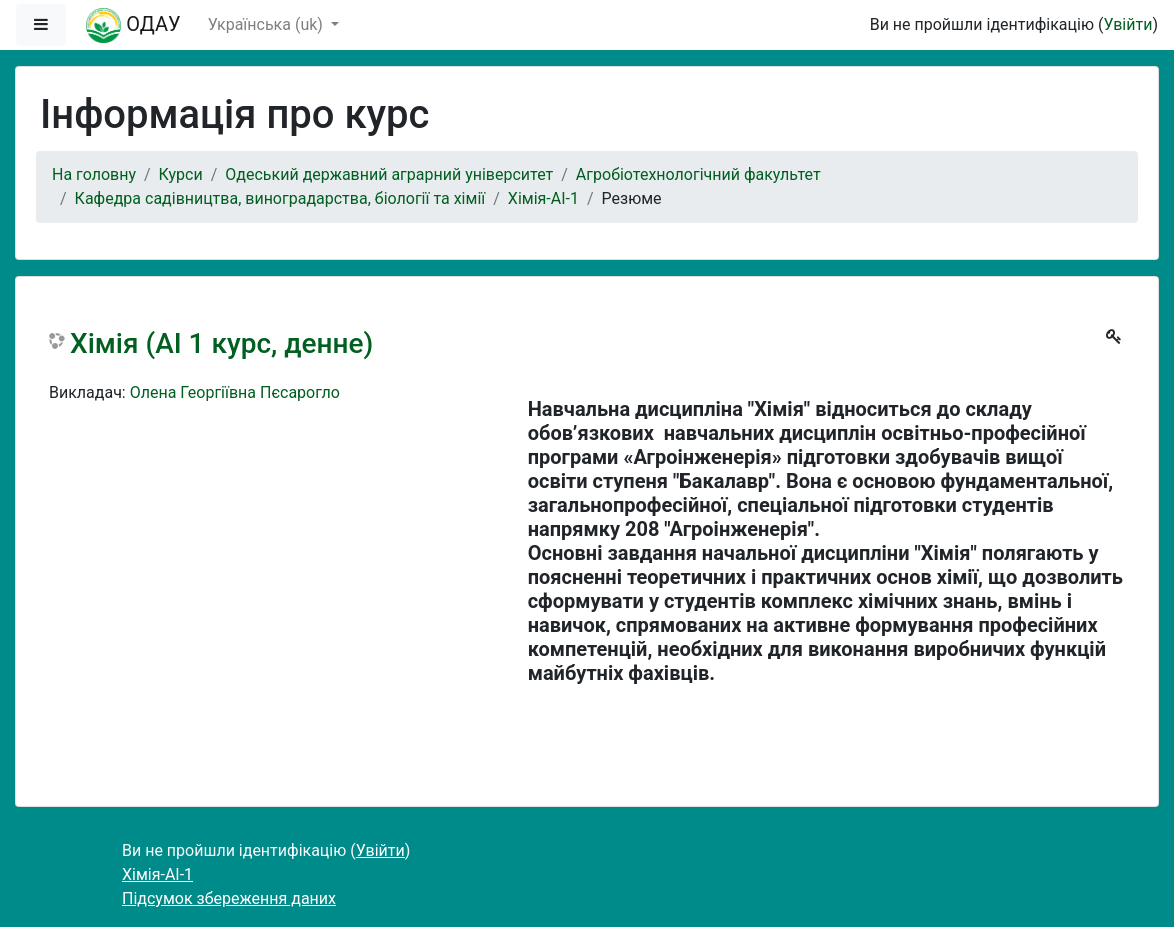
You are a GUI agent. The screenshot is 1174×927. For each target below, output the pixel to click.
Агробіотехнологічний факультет (698, 174)
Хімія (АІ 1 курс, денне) (221, 343)
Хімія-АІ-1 (543, 198)
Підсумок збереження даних (229, 898)
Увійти (1127, 24)
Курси (181, 174)
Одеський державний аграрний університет (389, 174)
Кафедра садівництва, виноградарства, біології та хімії (280, 198)
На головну (94, 174)
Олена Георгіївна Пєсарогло (235, 392)
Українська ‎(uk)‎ (267, 24)
